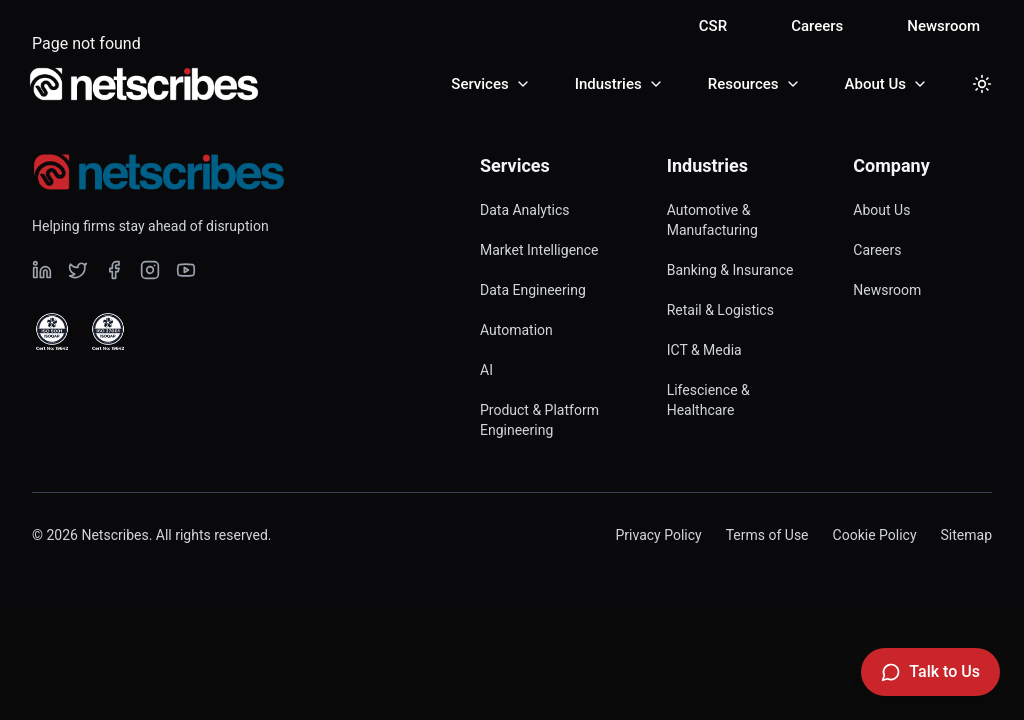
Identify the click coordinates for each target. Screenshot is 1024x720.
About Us (881, 210)
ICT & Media (704, 350)
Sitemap (966, 535)
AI (486, 370)
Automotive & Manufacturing (712, 220)
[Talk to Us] (930, 672)
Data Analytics (525, 210)
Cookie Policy (875, 535)
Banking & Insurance (730, 270)
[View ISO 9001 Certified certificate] (52, 332)
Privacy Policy (658, 535)
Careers (817, 26)
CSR (713, 26)
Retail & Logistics (720, 310)
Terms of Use (767, 535)
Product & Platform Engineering (539, 420)
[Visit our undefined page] (42, 270)
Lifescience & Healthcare (708, 400)
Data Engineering (533, 290)
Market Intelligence (539, 250)
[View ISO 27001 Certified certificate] (108, 332)
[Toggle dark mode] (982, 84)
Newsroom (943, 26)
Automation (516, 330)
